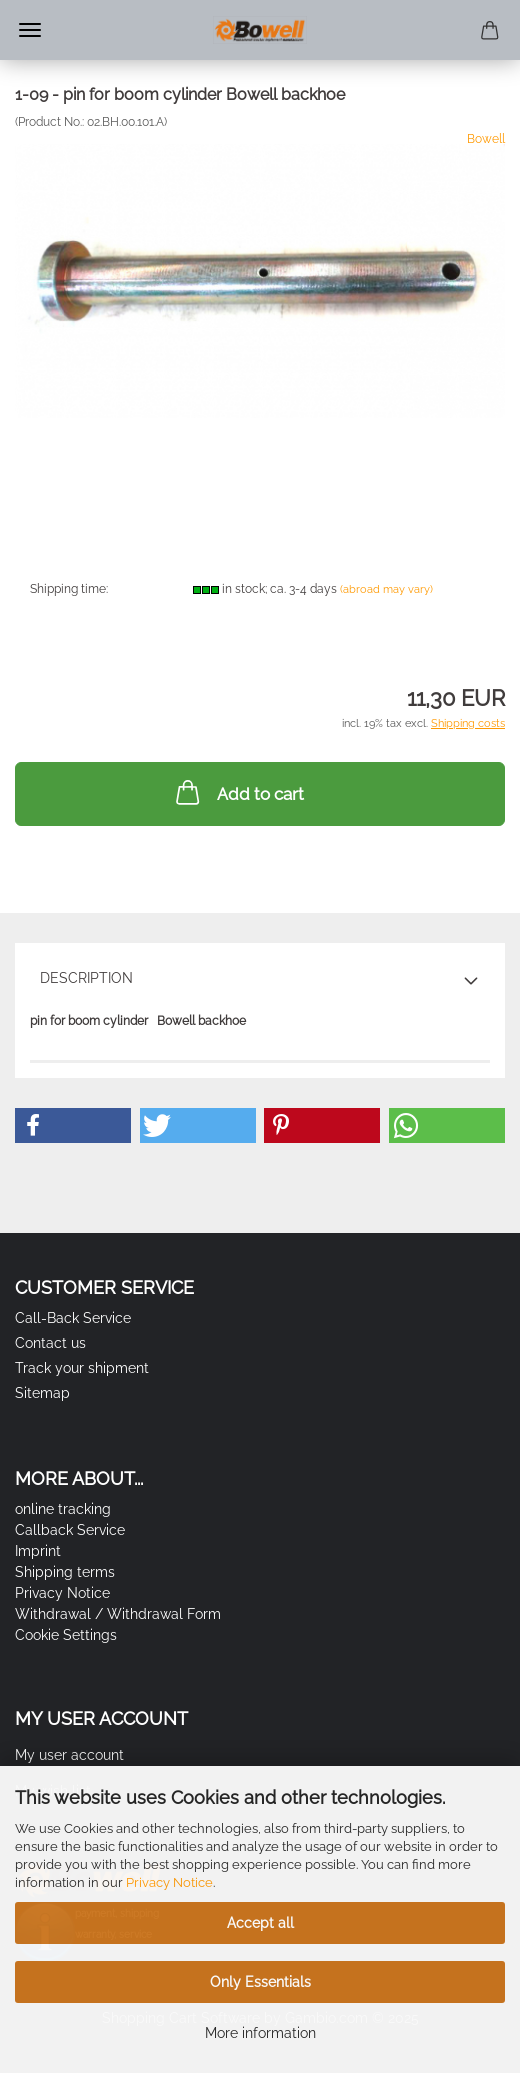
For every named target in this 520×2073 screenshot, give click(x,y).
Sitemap (42, 1393)
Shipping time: (69, 589)
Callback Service (70, 1530)
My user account (69, 1755)
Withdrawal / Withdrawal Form (118, 1614)
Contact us (50, 1343)
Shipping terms (65, 1572)
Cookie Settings (66, 1635)
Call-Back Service (73, 1318)
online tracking (63, 1509)
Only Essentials (260, 1982)
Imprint (38, 1551)
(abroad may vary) (386, 589)
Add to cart (238, 792)
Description (86, 978)
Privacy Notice (169, 1882)
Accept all (260, 1923)
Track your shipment (82, 1368)
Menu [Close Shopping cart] (30, 30)
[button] (73, 1125)
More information (260, 2033)
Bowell (486, 139)
